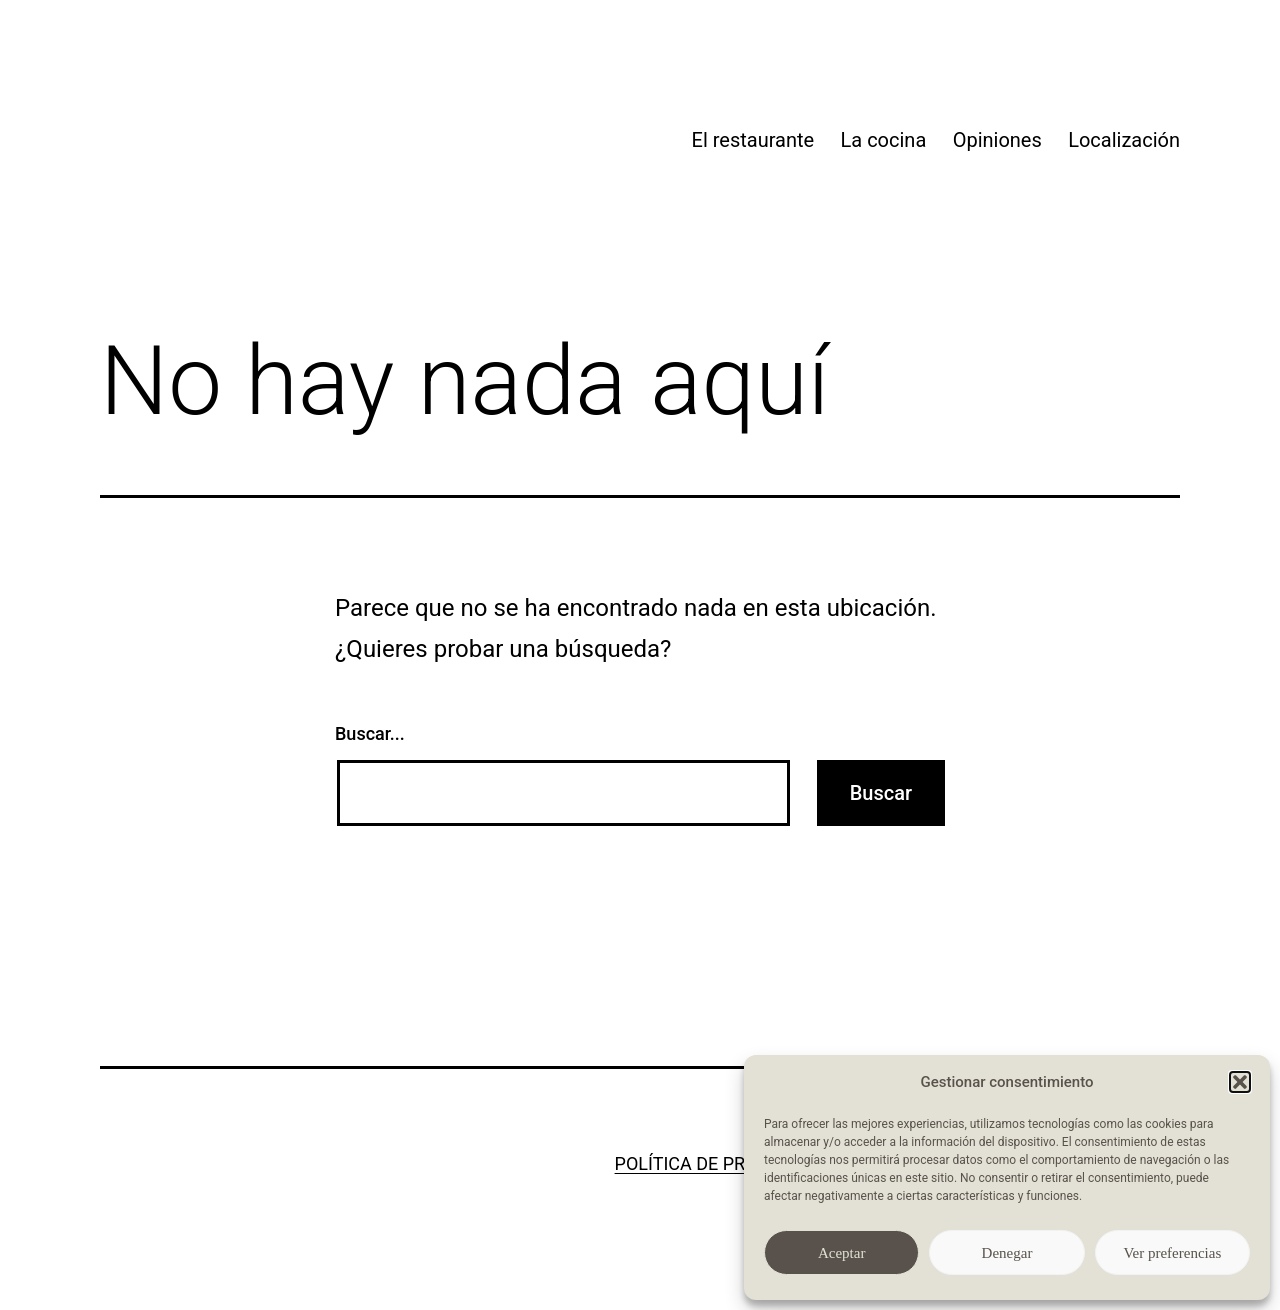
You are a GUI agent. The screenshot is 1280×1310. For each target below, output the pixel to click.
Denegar (1007, 1253)
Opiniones (997, 140)
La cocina (884, 140)
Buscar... (370, 733)
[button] (1240, 1082)
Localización (1124, 140)
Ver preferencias (1172, 1253)
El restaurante (753, 140)
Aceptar (841, 1253)
